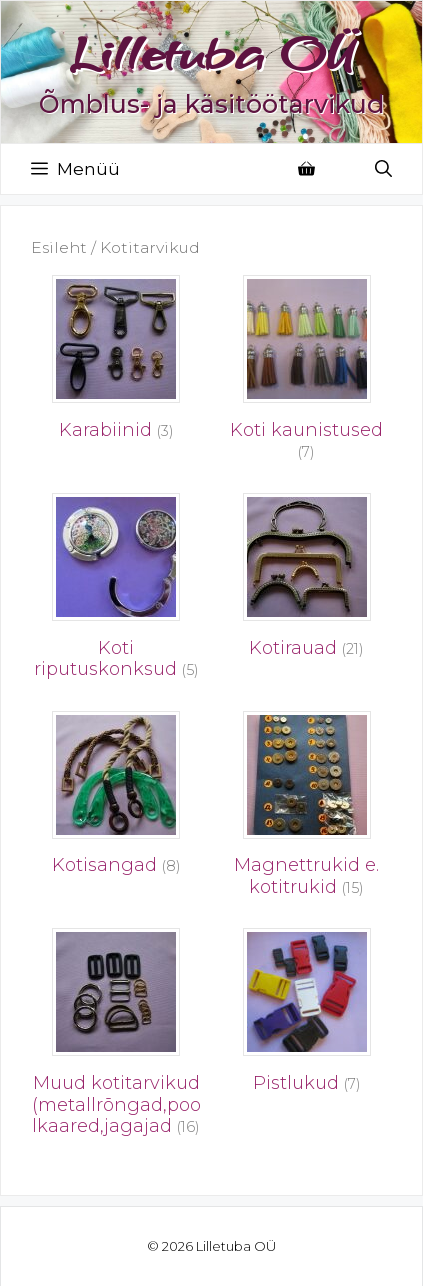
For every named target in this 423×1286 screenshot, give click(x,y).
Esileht (59, 247)
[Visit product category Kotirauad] (307, 581)
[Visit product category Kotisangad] (116, 799)
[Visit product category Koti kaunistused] (307, 374)
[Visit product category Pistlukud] (307, 1016)
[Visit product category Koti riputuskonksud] (116, 592)
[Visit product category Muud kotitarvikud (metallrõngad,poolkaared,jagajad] (116, 1037)
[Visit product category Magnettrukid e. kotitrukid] (307, 810)
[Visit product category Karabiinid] (116, 363)
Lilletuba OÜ (212, 53)
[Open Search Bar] (383, 169)
